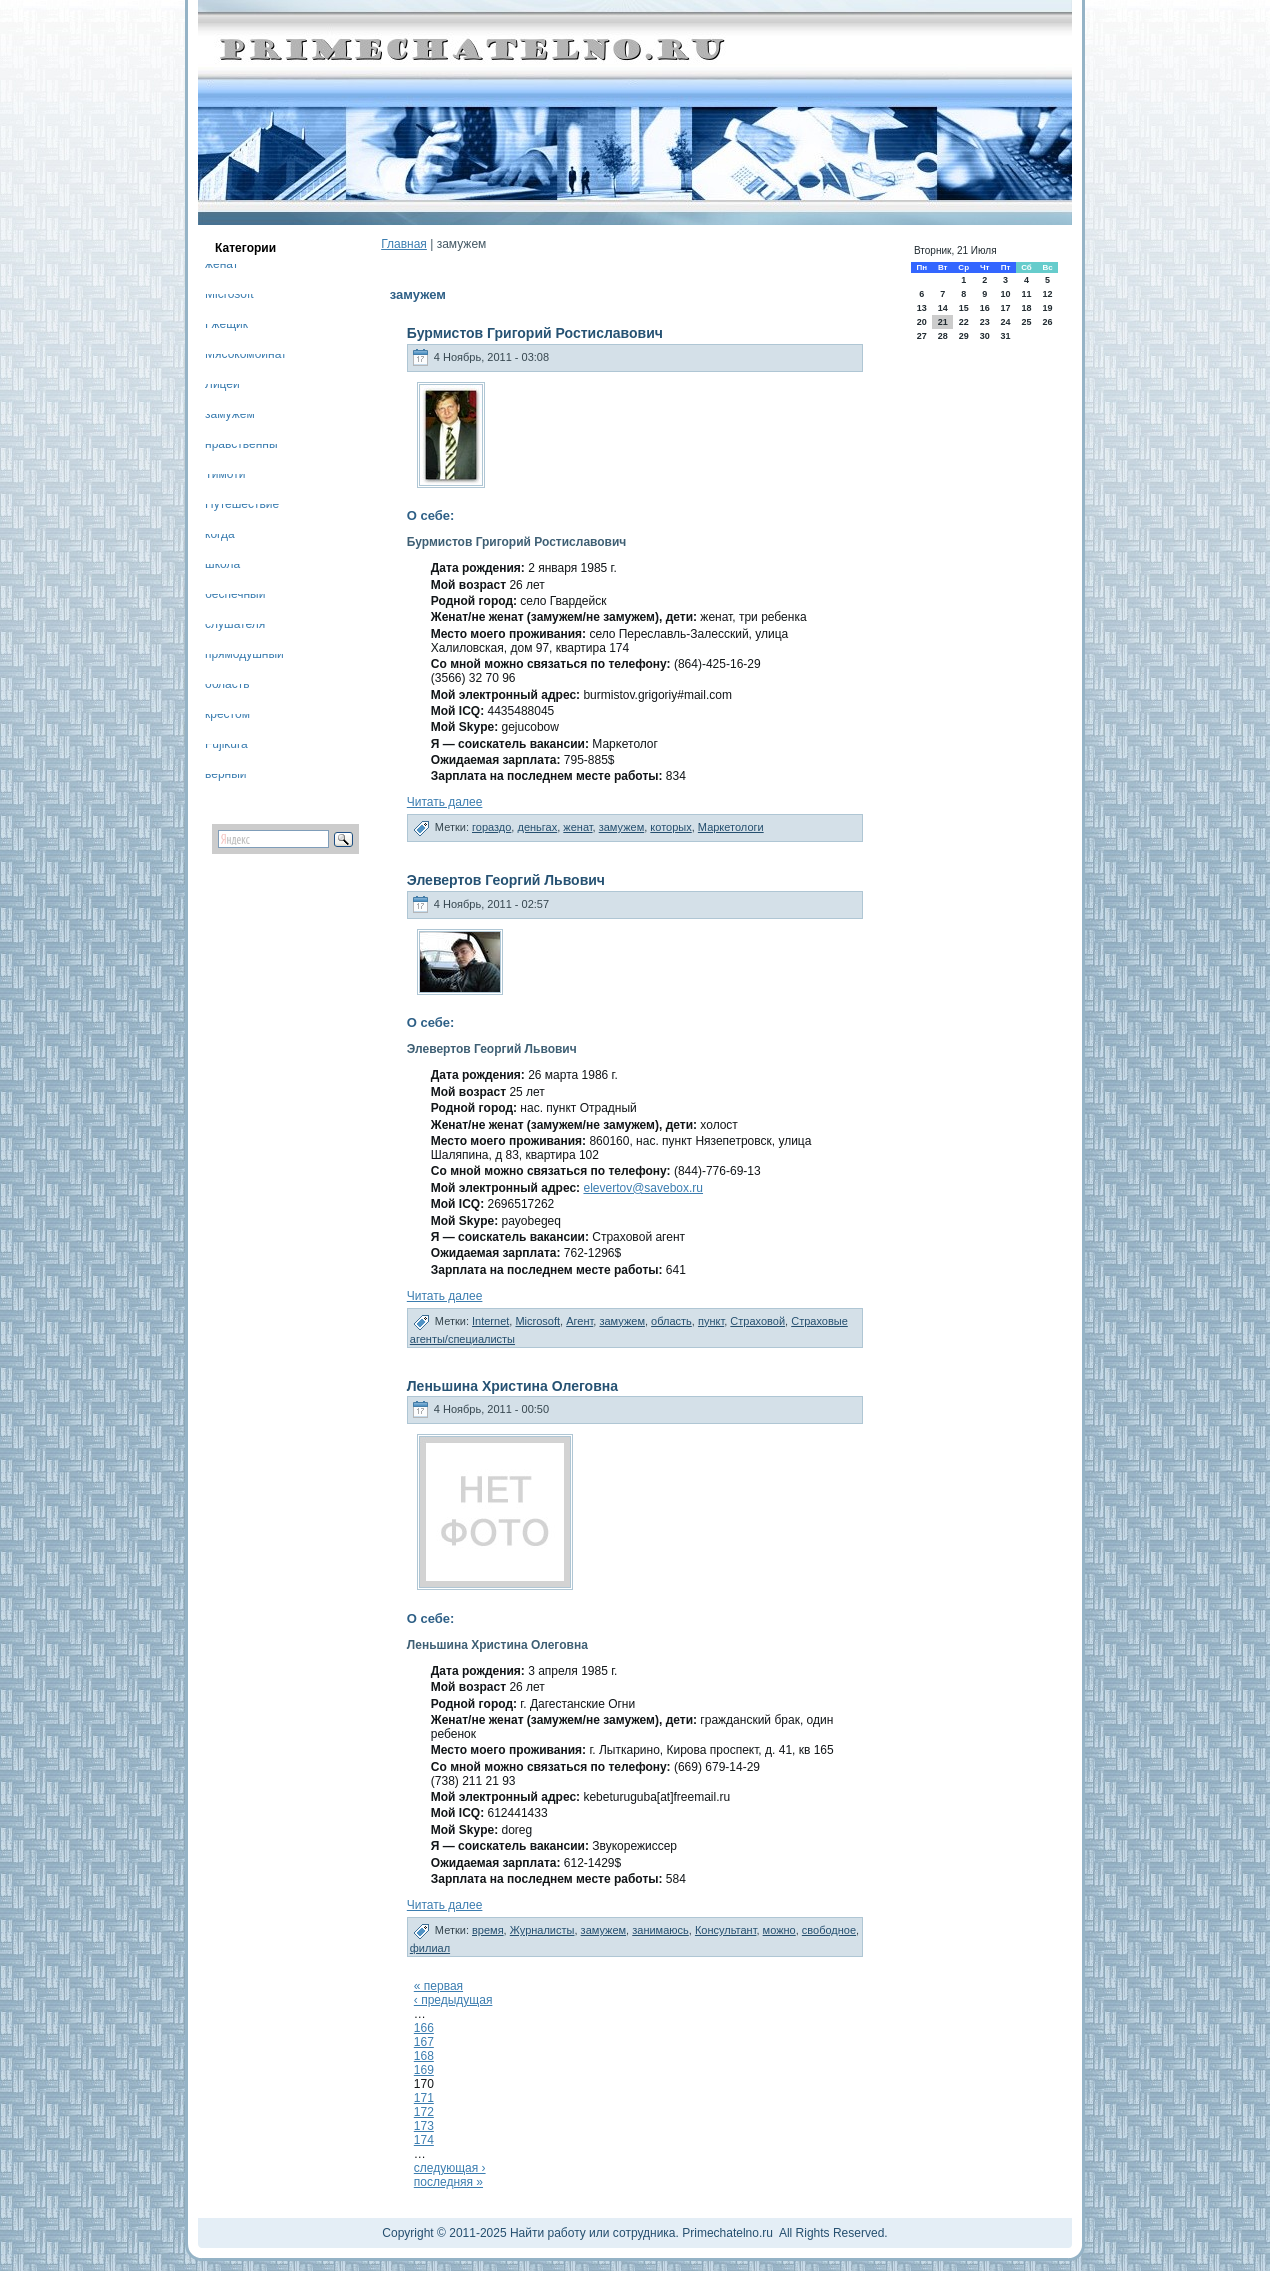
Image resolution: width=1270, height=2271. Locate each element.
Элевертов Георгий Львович (506, 880)
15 (964, 308)
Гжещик (226, 327)
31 (1005, 336)
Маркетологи (731, 827)
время (488, 1930)
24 (1005, 322)
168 (424, 2056)
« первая (438, 1986)
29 (964, 336)
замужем (230, 417)
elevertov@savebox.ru (643, 1188)
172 (424, 2112)
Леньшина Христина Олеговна (512, 1386)
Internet (490, 1321)
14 (943, 308)
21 (943, 322)
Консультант (726, 1930)
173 (424, 2126)
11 (1026, 294)
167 (424, 2042)
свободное (829, 1930)
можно (779, 1930)
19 (1048, 308)
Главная (404, 244)
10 (1005, 294)
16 (985, 308)
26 (1048, 322)
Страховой (757, 1321)
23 (985, 322)
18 (1026, 308)
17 (1005, 308)
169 (424, 2070)
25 (1026, 322)
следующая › (450, 2168)
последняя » (448, 2182)
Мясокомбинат (246, 357)
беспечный (235, 597)
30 (985, 336)
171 (424, 2098)
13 (922, 308)
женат (221, 267)
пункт (711, 1321)
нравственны (241, 447)
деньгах (537, 827)
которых (670, 827)
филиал (430, 1948)
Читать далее (445, 802)
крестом (227, 717)
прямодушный (244, 657)
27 (922, 336)
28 (943, 336)
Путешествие (242, 507)
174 (424, 2140)
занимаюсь (660, 1930)
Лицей (222, 387)
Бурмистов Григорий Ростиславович (535, 333)
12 (1048, 294)
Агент (579, 1321)
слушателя (235, 627)
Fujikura (226, 747)
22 (964, 322)
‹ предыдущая (453, 2000)
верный (226, 777)
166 (424, 2028)
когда (220, 537)
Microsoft (229, 297)
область (227, 687)
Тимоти (225, 477)
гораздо (491, 827)
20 (922, 322)
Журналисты (542, 1930)
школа (222, 567)
